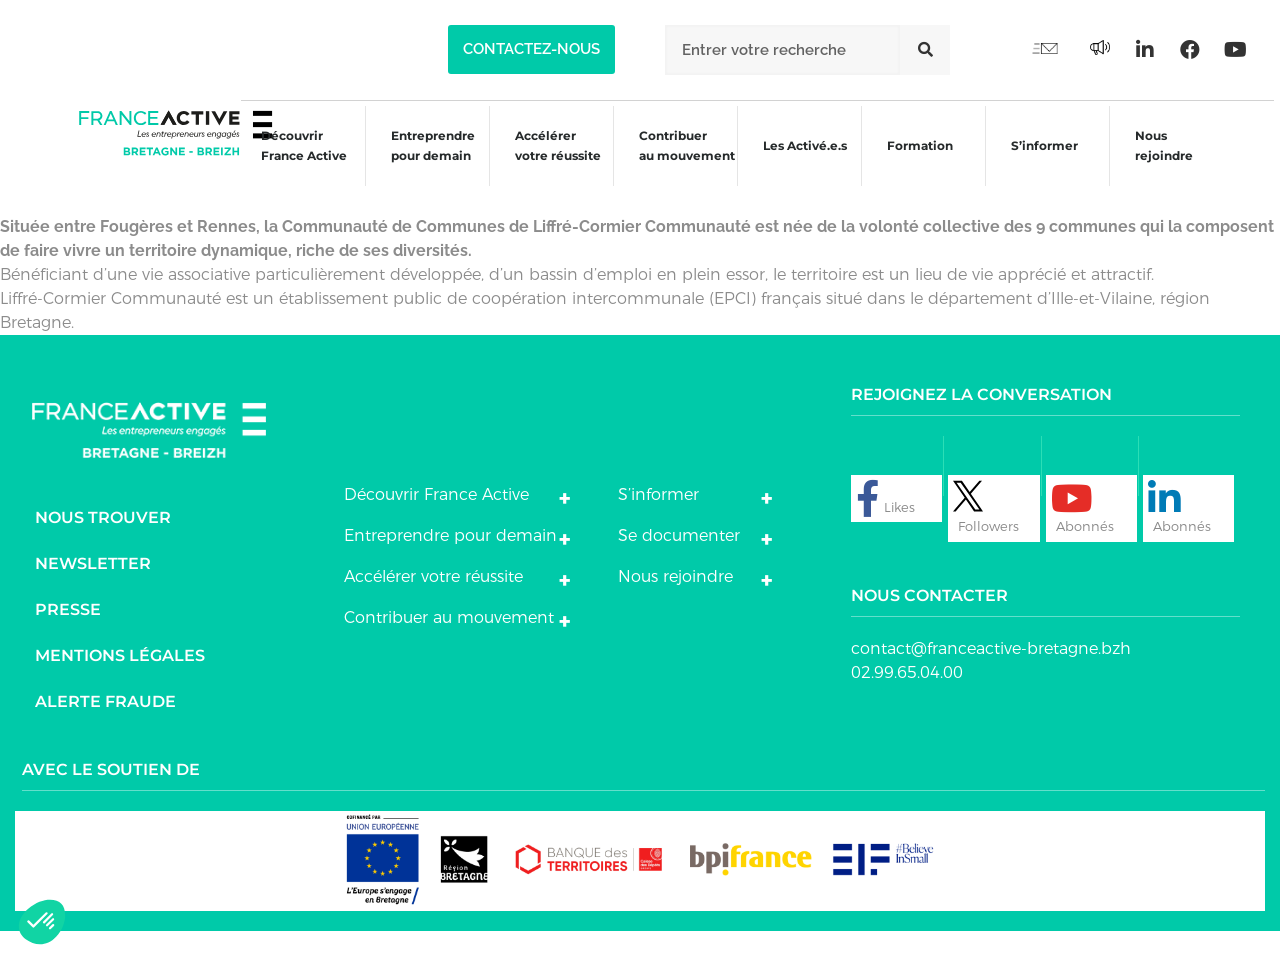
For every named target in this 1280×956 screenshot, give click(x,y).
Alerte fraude (105, 726)
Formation (912, 165)
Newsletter (93, 588)
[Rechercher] (925, 50)
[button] (531, 49)
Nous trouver (103, 542)
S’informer (1037, 165)
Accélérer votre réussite (546, 162)
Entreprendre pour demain (420, 162)
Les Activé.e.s (806, 162)
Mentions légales (120, 680)
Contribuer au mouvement (676, 162)
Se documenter (679, 560)
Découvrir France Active (290, 162)
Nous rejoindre (1158, 162)
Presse (68, 634)
